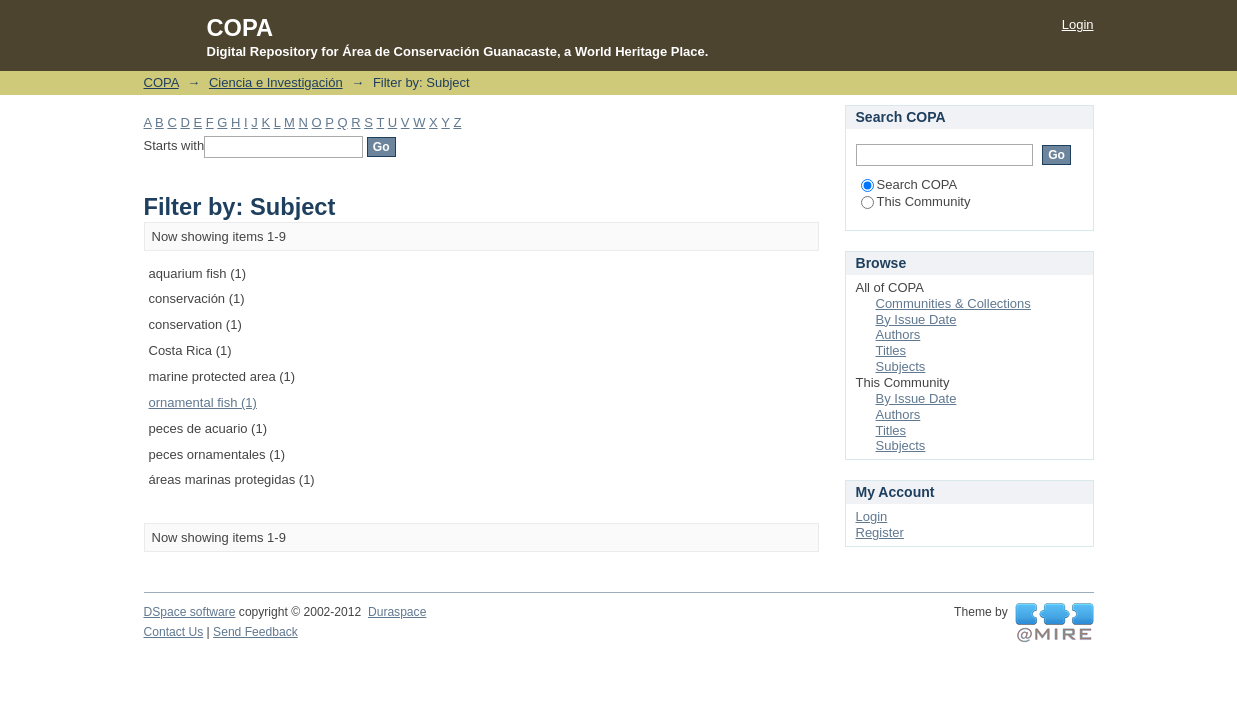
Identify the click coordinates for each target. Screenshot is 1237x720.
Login (1078, 24)
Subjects (901, 366)
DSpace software (190, 612)
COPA (161, 82)
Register (880, 532)
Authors (898, 334)
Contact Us (174, 632)
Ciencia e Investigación (276, 82)
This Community (916, 201)
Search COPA (909, 184)
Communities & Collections (953, 303)
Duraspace (397, 612)
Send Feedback (255, 632)
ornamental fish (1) (203, 402)
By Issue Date (916, 319)
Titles (891, 350)
